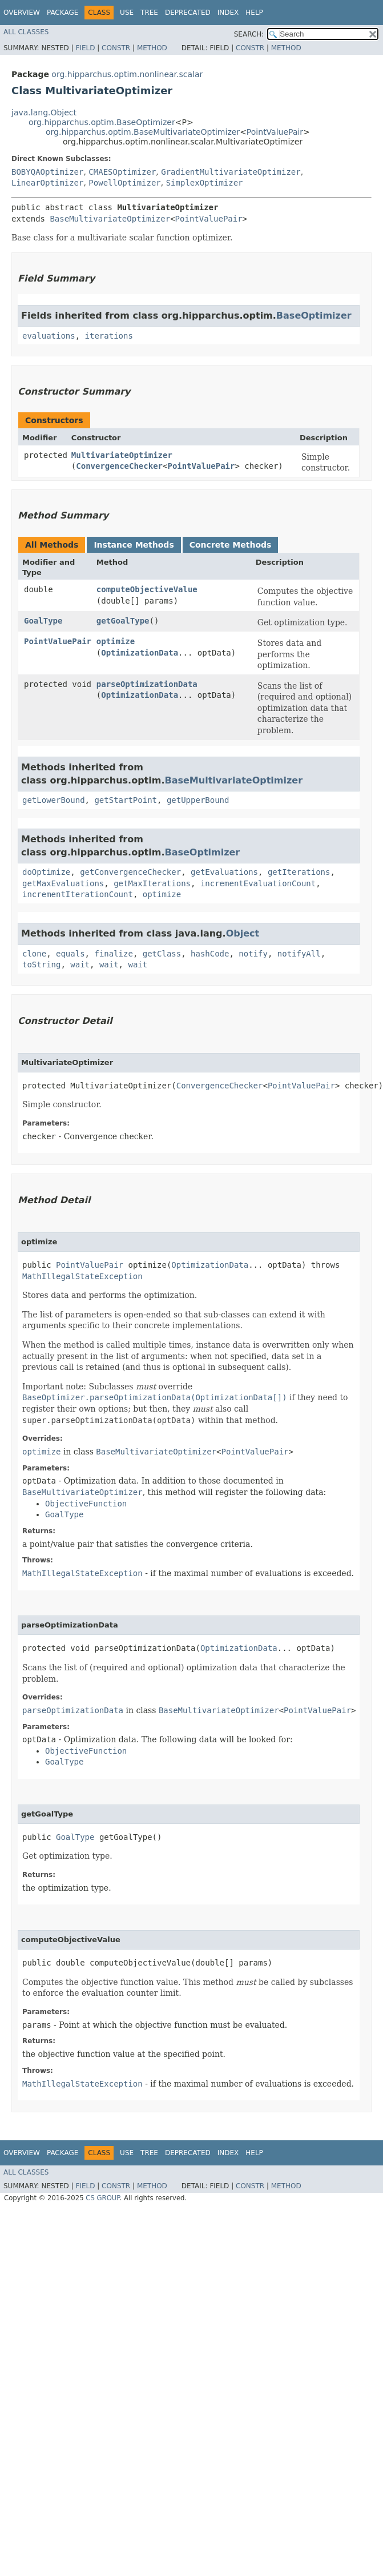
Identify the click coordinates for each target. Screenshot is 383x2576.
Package (62, 13)
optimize (115, 641)
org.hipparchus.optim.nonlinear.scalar (127, 74)
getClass (162, 953)
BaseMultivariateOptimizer (110, 218)
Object (243, 933)
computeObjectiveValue (146, 589)
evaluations (48, 335)
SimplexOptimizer (204, 182)
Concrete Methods (231, 544)
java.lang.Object (43, 112)
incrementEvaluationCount (258, 883)
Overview (21, 13)
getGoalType (123, 620)
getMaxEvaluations (63, 883)
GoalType (43, 620)
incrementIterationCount (77, 894)
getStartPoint (125, 800)
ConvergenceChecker (119, 466)
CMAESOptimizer (122, 171)
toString (41, 964)
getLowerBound (53, 800)
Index (228, 13)
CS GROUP (102, 2198)
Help (254, 13)
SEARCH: (249, 34)
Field (85, 48)
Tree (149, 13)
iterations (109, 335)
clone (34, 953)
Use (127, 13)
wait (80, 964)
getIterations (299, 872)
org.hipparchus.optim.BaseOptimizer (102, 122)
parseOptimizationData (146, 684)
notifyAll (299, 953)
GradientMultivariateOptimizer (230, 171)
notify (253, 953)
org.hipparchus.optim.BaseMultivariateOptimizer (143, 131)
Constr (116, 48)
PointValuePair (275, 131)
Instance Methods (134, 544)
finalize (113, 953)
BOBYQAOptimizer (47, 171)
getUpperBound (198, 800)
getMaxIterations (152, 883)
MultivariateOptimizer (121, 455)
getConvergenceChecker (130, 872)
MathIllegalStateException (82, 1276)
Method (152, 48)
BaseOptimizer (314, 315)
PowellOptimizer (124, 182)
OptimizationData (139, 652)
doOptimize (46, 872)
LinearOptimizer (47, 182)
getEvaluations (224, 872)
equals (70, 953)
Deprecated (188, 13)
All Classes (26, 32)
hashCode (210, 953)
